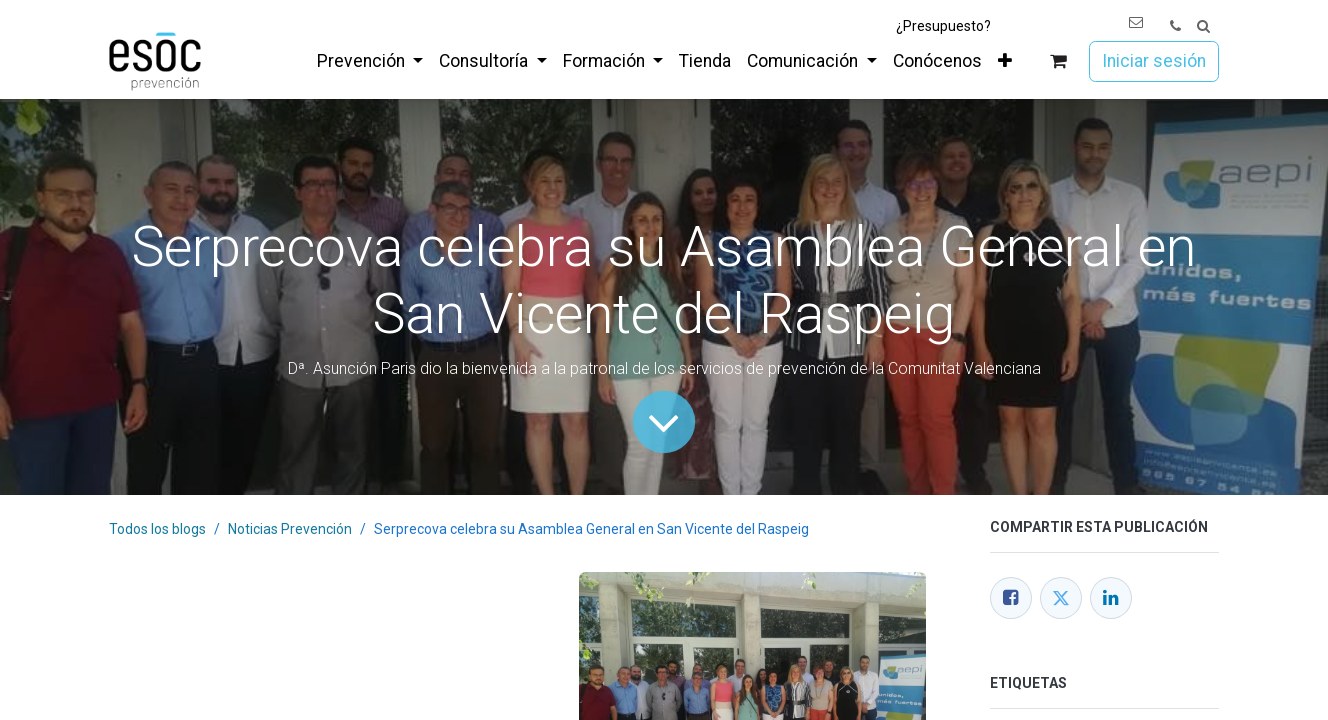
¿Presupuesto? (943, 26)
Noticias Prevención (290, 529)
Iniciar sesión (1154, 61)
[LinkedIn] (1111, 598)
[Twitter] (1061, 598)
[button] (1203, 26)
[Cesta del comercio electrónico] (1058, 61)
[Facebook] (1011, 598)
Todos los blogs (157, 529)
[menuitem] (370, 61)
